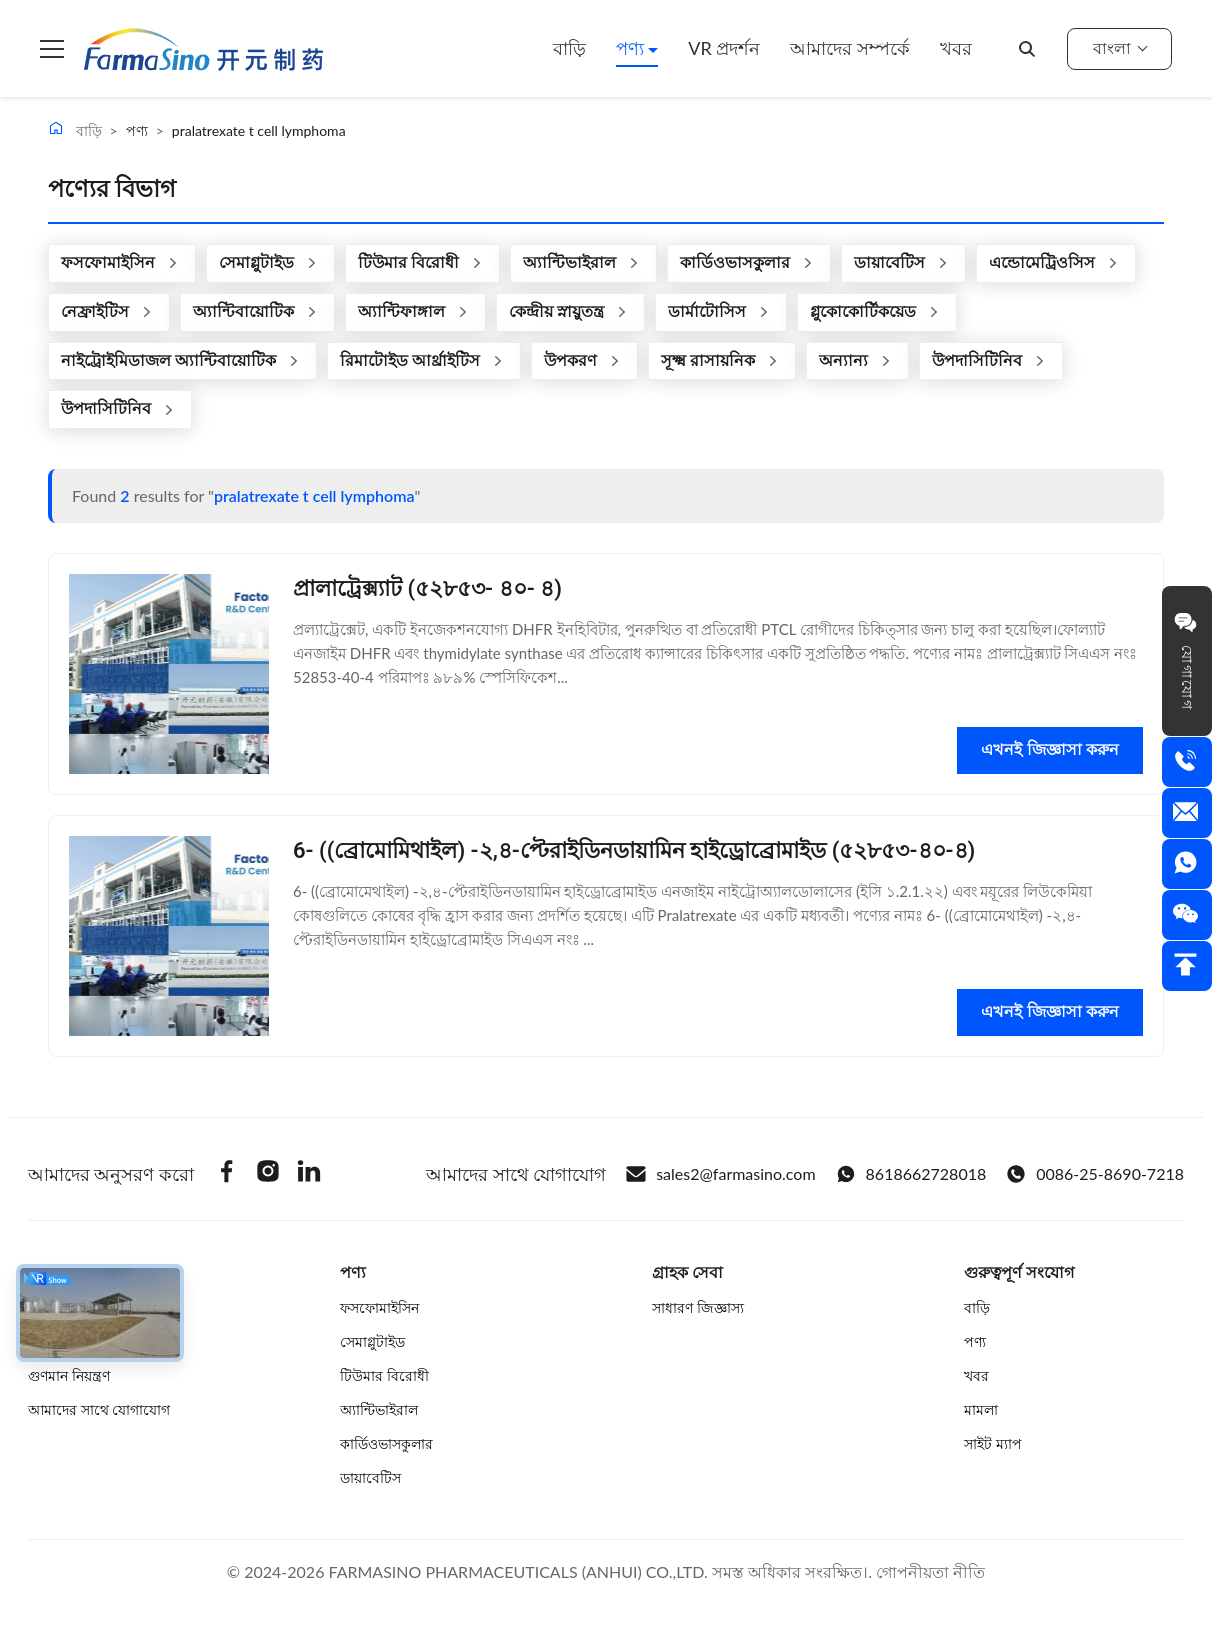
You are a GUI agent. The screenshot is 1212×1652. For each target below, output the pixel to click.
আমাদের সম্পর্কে (850, 48)
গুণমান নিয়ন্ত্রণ (69, 1375)
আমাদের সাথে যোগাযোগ (99, 1409)
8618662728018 (911, 1174)
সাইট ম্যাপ (993, 1443)
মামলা (981, 1409)
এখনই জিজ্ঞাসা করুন (1050, 749)
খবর (956, 48)
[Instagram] (268, 1174)
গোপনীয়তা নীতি (930, 1571)
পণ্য (632, 48)
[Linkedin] (309, 1174)
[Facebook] (227, 1174)
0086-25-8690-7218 (1095, 1174)
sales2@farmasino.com (720, 1174)
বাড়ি (569, 48)
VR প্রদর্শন (724, 48)
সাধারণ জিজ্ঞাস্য (698, 1307)
